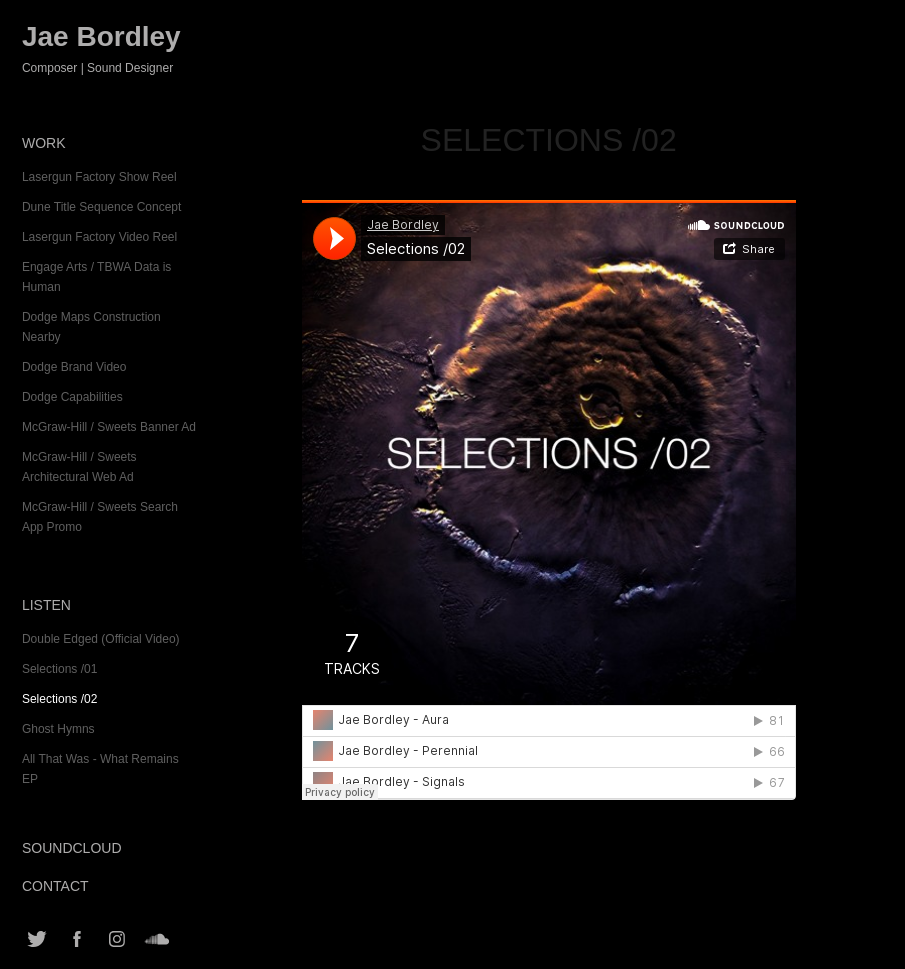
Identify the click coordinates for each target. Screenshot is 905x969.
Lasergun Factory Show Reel (99, 177)
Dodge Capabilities (72, 397)
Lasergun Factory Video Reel (99, 237)
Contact (55, 886)
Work (44, 143)
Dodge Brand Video (74, 367)
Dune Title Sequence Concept (101, 207)
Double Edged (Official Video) (101, 639)
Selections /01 (59, 669)
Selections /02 (59, 699)
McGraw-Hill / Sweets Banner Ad (109, 427)
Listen (46, 605)
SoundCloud (72, 848)
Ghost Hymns (58, 729)
